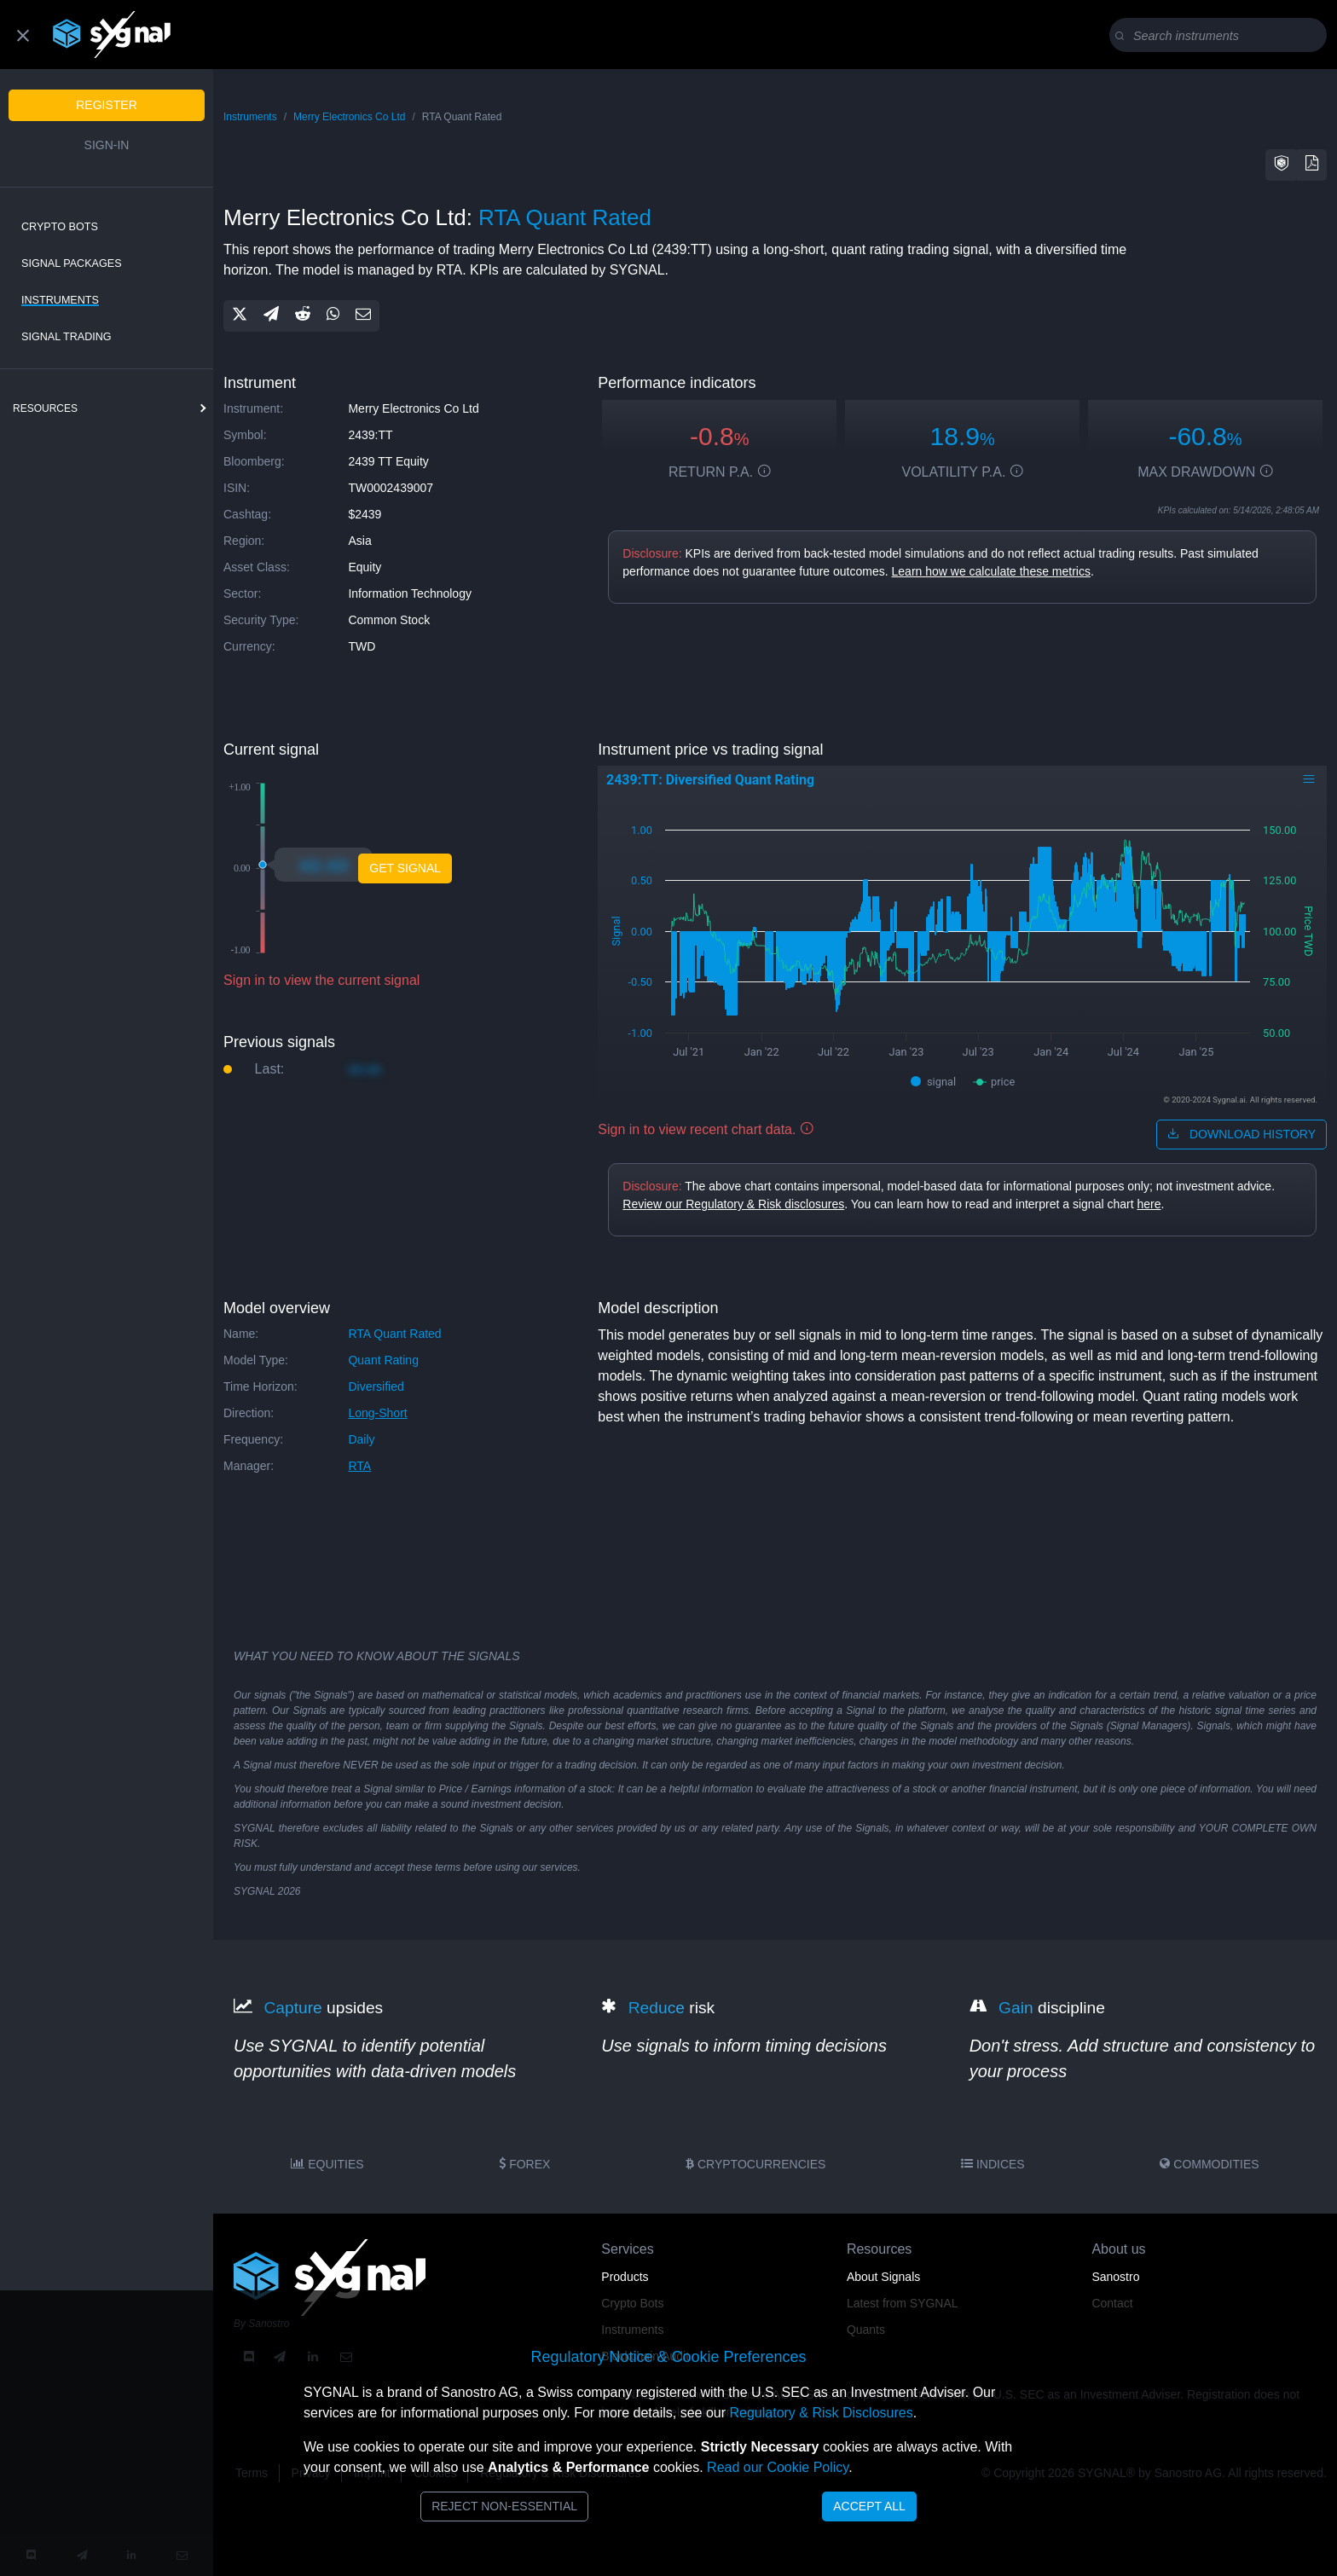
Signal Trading (66, 337)
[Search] (1221, 35)
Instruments (60, 300)
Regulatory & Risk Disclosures (820, 2412)
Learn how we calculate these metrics (991, 571)
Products (624, 2277)
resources (45, 408)
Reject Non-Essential (504, 2506)
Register (106, 105)
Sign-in (107, 145)
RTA (359, 1466)
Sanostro (1115, 2277)
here (1148, 1204)
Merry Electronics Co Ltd (349, 117)
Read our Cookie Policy (777, 2467)
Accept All (869, 2506)
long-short (377, 1413)
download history (1241, 1134)
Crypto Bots (59, 227)
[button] (1281, 165)
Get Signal (405, 868)
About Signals (883, 2277)
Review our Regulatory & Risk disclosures (733, 1204)
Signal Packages (71, 263)
